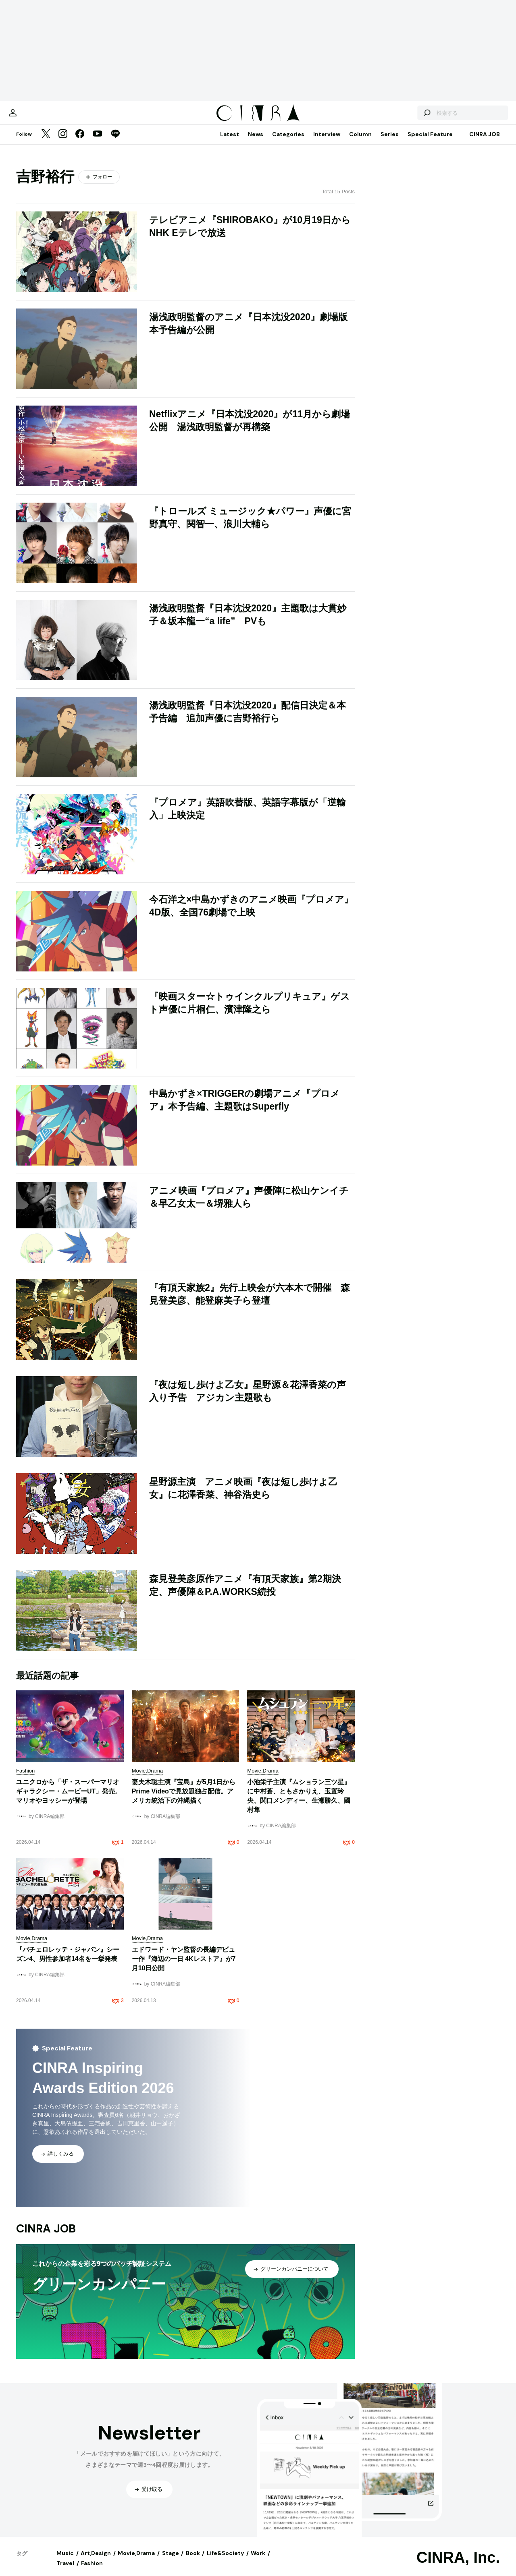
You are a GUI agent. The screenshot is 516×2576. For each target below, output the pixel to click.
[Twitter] (46, 142)
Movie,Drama (136, 2561)
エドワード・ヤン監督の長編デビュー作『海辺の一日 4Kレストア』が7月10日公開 (184, 1967)
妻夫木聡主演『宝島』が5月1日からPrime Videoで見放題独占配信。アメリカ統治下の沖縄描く (184, 1799)
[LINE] (115, 142)
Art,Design (96, 2561)
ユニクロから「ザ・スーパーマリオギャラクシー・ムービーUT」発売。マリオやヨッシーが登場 (68, 1799)
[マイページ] (33, 117)
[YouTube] (97, 143)
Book (193, 2561)
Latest (229, 142)
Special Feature (430, 142)
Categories (288, 142)
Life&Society (225, 2561)
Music (65, 2561)
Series (390, 142)
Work (258, 2561)
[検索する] (406, 117)
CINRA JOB (484, 142)
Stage (170, 2561)
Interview (326, 142)
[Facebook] (79, 142)
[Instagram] (62, 142)
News (255, 142)
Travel (65, 2571)
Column (360, 142)
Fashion (92, 2571)
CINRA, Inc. (458, 2565)
